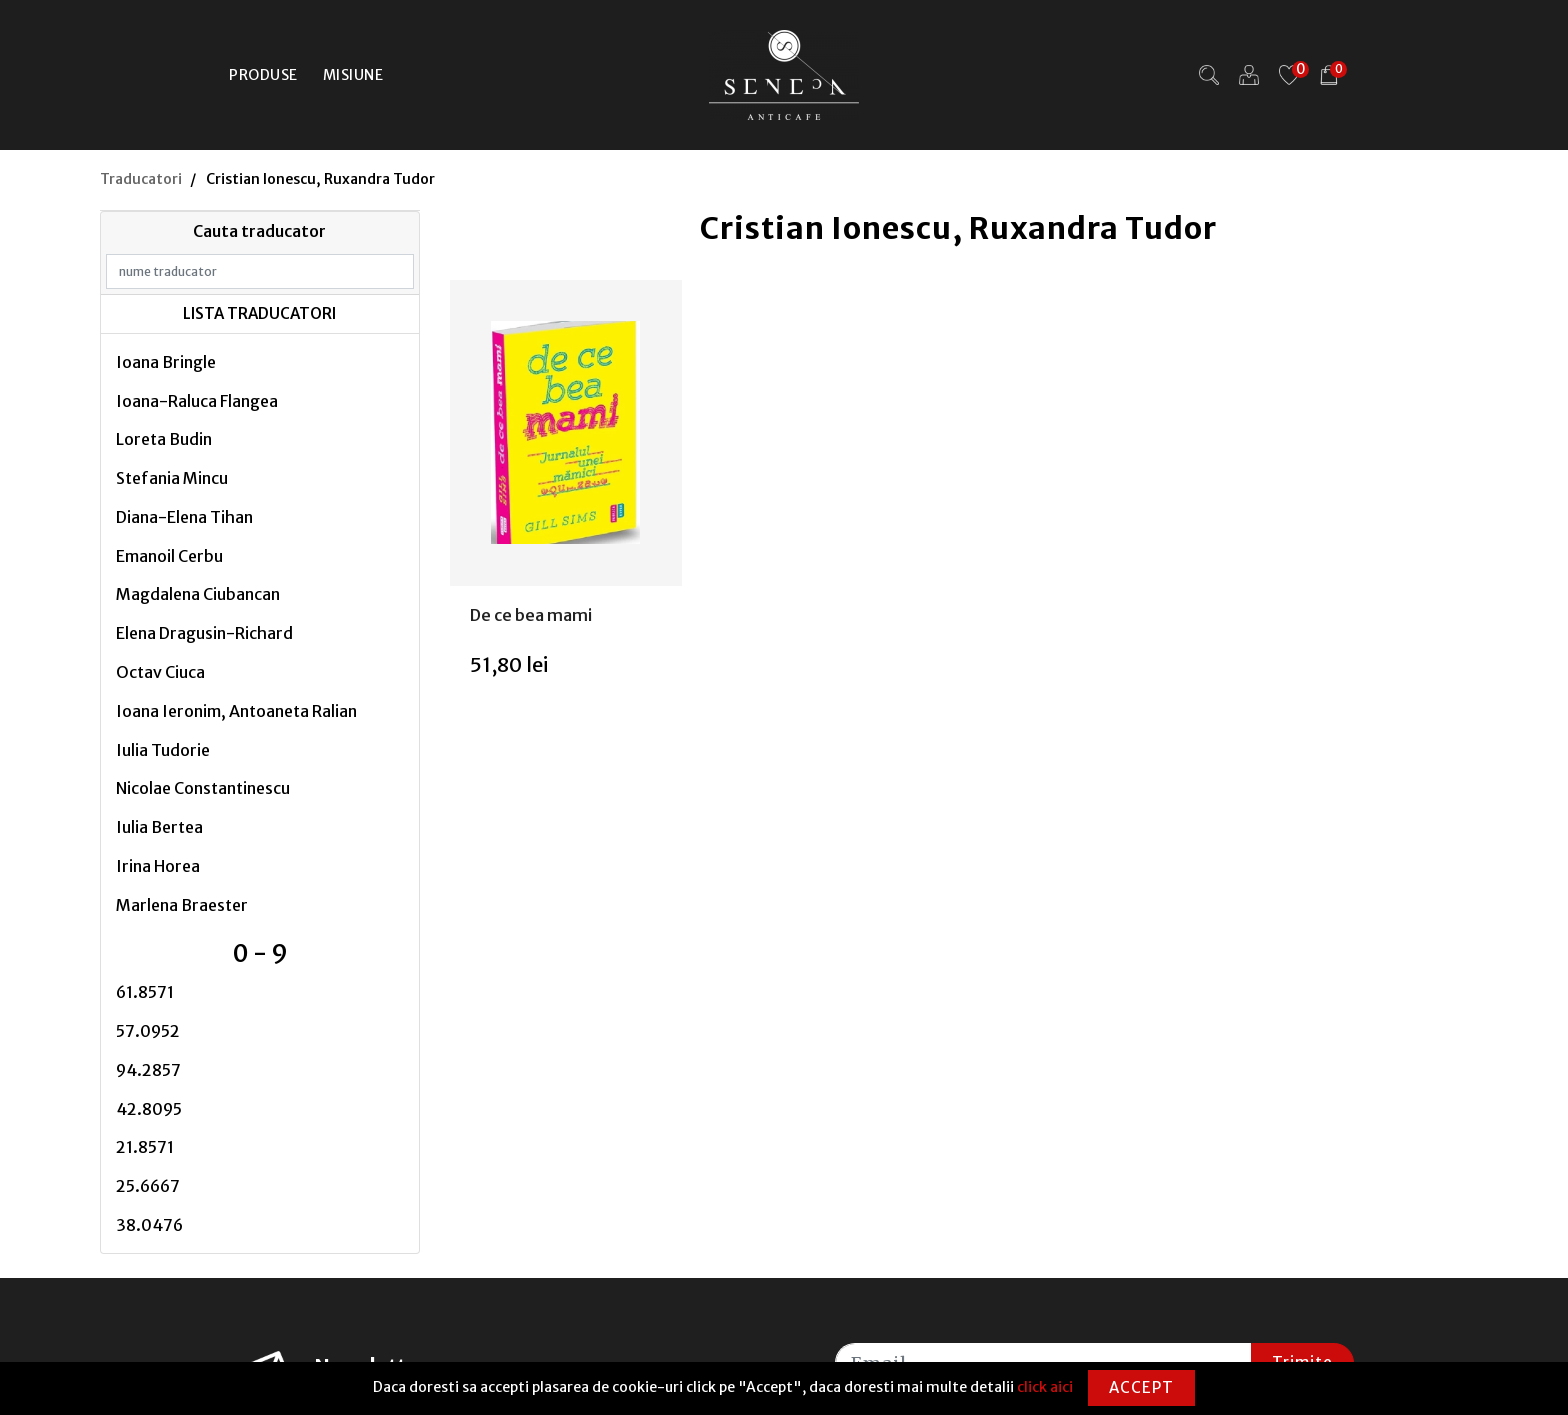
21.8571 (145, 1147)
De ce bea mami (531, 615)
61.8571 (145, 992)
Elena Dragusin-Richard (204, 633)
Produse (263, 75)
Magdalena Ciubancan (198, 594)
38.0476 (149, 1225)
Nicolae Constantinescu (203, 788)
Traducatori (141, 179)
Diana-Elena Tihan (184, 517)
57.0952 (148, 1031)
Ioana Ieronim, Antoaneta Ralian (236, 711)
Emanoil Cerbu (169, 556)
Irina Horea (158, 866)
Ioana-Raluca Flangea (197, 401)
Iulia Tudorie (163, 750)
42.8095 (149, 1109)
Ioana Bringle (166, 362)
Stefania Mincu (172, 478)
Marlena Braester (182, 905)
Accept (1141, 1387)
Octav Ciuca (160, 672)
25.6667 (148, 1186)
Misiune (353, 75)
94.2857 (148, 1070)
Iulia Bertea (159, 827)
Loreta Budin (164, 439)
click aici (1045, 1387)
